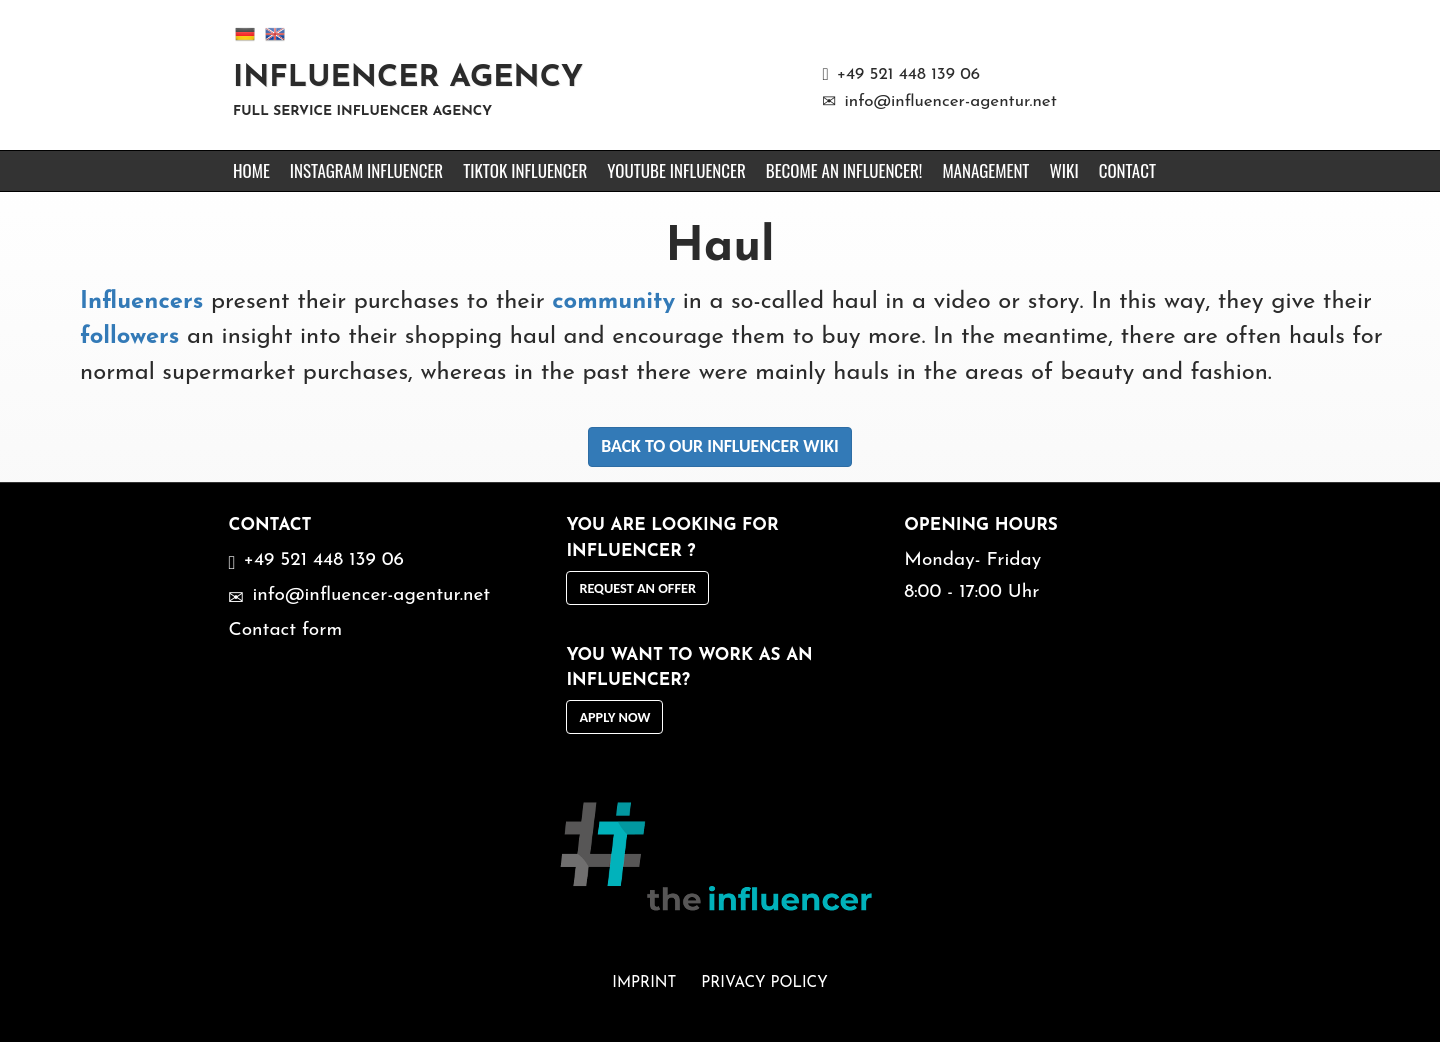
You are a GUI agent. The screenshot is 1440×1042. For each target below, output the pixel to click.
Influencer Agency (408, 78)
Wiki (1063, 170)
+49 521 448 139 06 (908, 74)
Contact (1127, 170)
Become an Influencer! (844, 170)
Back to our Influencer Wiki (720, 446)
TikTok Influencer (525, 170)
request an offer (637, 588)
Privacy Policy (764, 983)
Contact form (285, 630)
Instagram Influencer (366, 170)
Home (251, 170)
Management (985, 170)
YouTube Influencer (676, 170)
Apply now (614, 717)
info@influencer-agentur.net (950, 101)
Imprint (644, 983)
